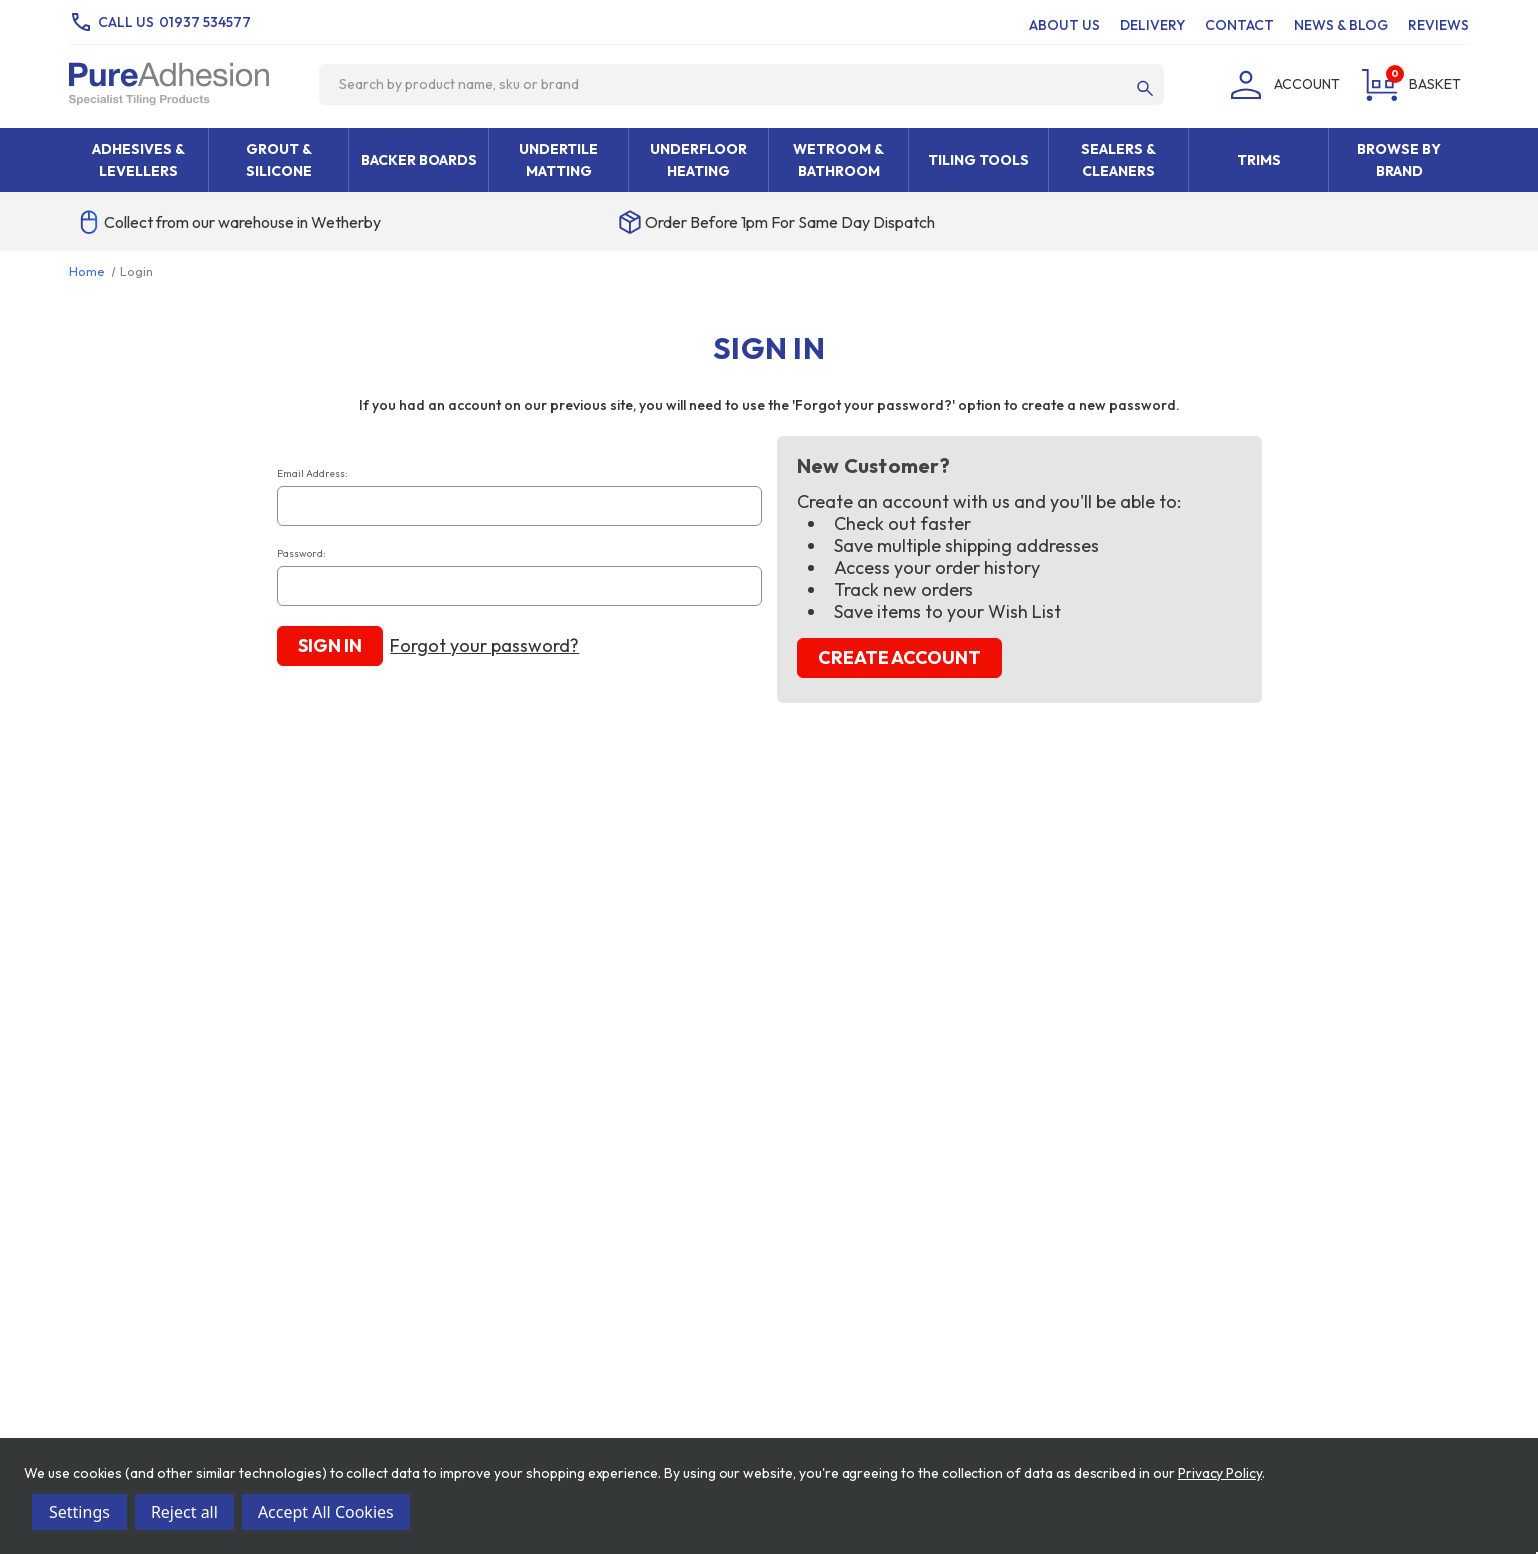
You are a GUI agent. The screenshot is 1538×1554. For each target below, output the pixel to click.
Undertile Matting (558, 160)
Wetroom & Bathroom (838, 160)
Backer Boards (419, 160)
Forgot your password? (484, 646)
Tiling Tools (978, 160)
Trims (1259, 160)
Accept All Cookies (326, 1512)
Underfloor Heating (698, 160)
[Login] (1281, 84)
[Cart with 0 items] (1408, 84)
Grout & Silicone (279, 160)
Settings (79, 1512)
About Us (1064, 25)
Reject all (184, 1512)
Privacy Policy (1220, 1473)
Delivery (1152, 25)
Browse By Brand (1399, 160)
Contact (1239, 25)
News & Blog (1341, 25)
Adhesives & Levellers (138, 160)
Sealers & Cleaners (1118, 160)
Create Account (899, 657)
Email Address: (312, 473)
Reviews (1438, 25)
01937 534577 (205, 22)
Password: (301, 553)
